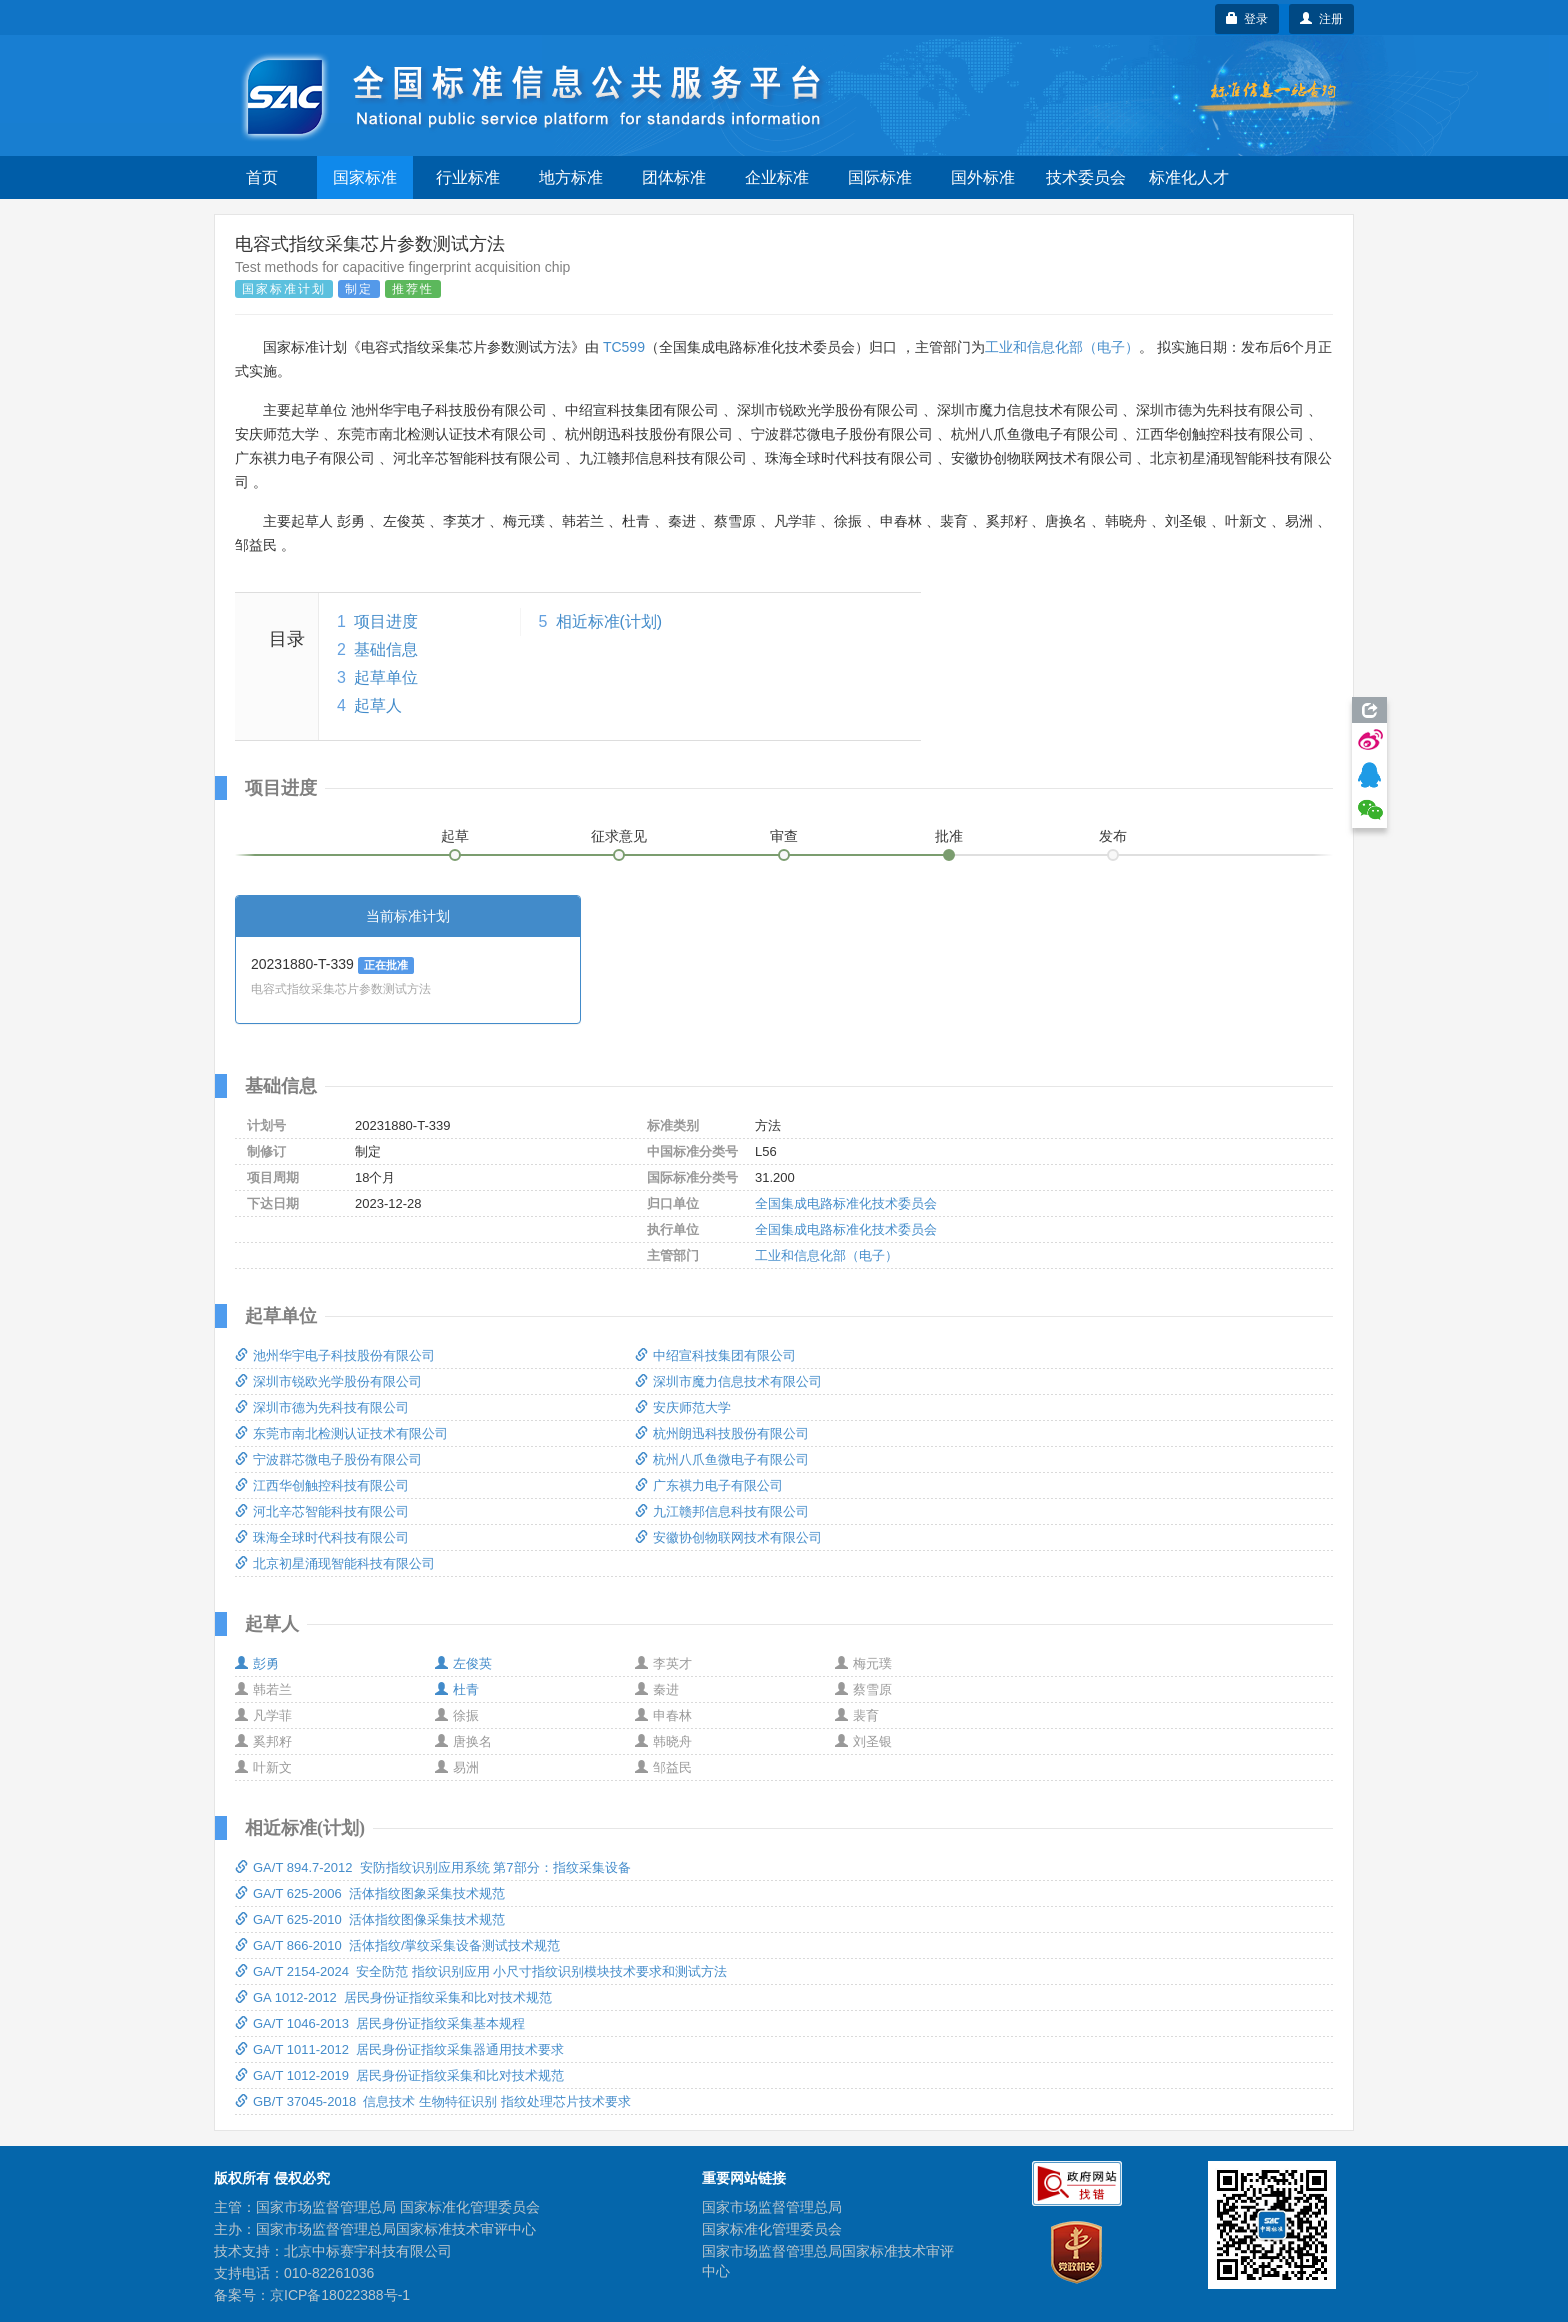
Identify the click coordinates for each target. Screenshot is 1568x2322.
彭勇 (257, 1663)
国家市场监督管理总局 (772, 2207)
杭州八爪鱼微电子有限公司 (722, 1459)
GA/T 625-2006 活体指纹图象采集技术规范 (370, 1893)
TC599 (624, 347)
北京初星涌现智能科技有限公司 (335, 1563)
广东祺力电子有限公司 (709, 1485)
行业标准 (468, 177)
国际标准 (880, 177)
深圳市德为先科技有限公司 (322, 1407)
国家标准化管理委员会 (772, 2229)
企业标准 (777, 177)
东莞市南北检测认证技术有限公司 (341, 1433)
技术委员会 (1086, 177)
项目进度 (386, 621)
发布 (1113, 836)
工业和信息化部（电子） (1062, 347)
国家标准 (365, 177)
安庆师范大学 (683, 1407)
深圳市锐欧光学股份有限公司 (328, 1381)
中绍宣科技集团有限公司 (715, 1355)
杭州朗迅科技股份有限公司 (722, 1433)
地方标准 (571, 177)
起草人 (378, 705)
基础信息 (386, 649)
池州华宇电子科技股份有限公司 (335, 1355)
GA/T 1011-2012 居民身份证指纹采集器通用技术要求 (399, 2049)
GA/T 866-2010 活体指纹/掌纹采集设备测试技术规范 (398, 1945)
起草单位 (386, 677)
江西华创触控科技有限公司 (322, 1485)
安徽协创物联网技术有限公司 (728, 1537)
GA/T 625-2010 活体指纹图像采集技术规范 (370, 1919)
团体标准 (674, 177)
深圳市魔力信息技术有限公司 (728, 1381)
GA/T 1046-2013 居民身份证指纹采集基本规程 (380, 2023)
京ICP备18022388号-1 (340, 2295)
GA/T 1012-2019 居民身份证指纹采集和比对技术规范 (399, 2075)
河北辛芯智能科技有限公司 (322, 1511)
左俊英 (463, 1663)
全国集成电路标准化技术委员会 (846, 1203)
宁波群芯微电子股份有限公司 (328, 1459)
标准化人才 (1189, 177)
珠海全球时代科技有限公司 (322, 1537)
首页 (262, 177)
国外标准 (983, 177)
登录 (1247, 19)
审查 (784, 836)
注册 (1321, 19)
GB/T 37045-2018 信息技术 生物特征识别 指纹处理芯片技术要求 (433, 2101)
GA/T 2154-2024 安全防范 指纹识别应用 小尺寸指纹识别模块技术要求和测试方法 (481, 1971)
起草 (455, 836)
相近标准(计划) (609, 621)
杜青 (457, 1689)
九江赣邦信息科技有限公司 (722, 1511)
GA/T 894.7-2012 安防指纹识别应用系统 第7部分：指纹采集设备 (433, 1867)
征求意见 (619, 836)
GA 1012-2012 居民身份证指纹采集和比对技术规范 (393, 1997)
